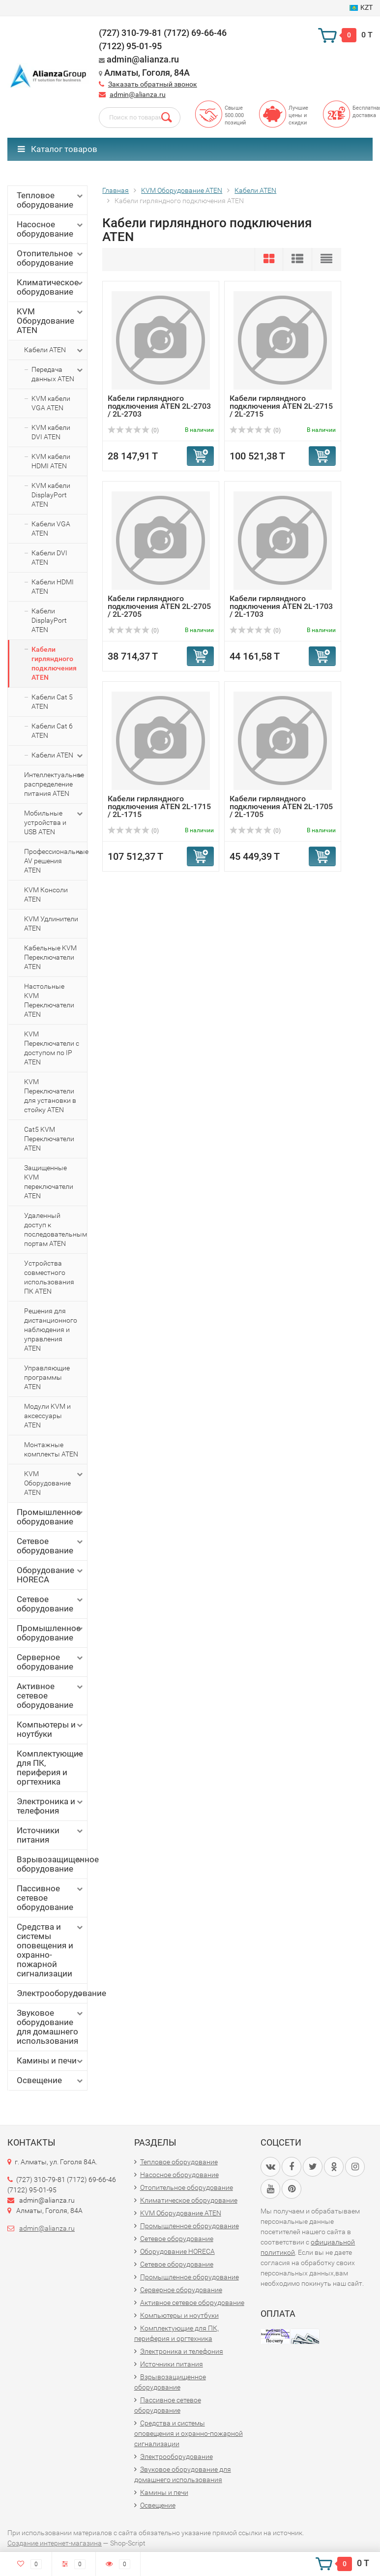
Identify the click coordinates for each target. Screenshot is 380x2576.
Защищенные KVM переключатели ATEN (48, 1182)
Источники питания (51, 1835)
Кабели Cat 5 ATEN (52, 701)
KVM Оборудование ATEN (51, 320)
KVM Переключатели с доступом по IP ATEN (51, 1048)
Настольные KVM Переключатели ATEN (49, 1000)
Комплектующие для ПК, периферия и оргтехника (51, 1768)
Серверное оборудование (51, 1661)
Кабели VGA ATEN (50, 528)
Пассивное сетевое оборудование (51, 1897)
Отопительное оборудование (51, 258)
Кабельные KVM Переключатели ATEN (50, 957)
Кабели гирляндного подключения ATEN (54, 663)
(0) (133, 430)
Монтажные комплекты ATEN (51, 1449)
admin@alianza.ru (138, 94)
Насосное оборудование (51, 229)
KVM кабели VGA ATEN (50, 403)
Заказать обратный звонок (152, 84)
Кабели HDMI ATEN (52, 586)
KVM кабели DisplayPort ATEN (50, 495)
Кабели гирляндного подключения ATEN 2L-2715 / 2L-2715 (281, 406)
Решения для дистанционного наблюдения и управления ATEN (50, 1329)
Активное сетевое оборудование (51, 1695)
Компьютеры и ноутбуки (51, 1729)
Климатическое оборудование (51, 287)
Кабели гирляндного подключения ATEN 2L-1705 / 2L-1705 (281, 806)
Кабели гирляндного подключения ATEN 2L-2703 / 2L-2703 (159, 406)
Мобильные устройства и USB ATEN (54, 822)
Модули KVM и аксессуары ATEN (47, 1415)
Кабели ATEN (54, 350)
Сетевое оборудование (51, 1545)
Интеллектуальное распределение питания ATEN (54, 783)
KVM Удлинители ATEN (51, 923)
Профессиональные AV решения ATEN (55, 860)
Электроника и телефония (51, 1806)
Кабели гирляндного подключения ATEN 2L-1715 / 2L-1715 (159, 806)
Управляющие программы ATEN (47, 1377)
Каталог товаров (57, 149)
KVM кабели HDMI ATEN (50, 461)
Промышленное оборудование (51, 1516)
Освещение (51, 2080)
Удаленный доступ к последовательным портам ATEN (55, 1229)
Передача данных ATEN (58, 374)
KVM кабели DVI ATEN (50, 432)
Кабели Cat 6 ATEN (52, 730)
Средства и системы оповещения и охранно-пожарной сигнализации (51, 1950)
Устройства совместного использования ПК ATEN (49, 1277)
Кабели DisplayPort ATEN (49, 620)
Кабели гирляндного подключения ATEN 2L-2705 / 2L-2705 (159, 606)
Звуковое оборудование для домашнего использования (51, 2027)
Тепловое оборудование (51, 200)
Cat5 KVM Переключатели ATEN (49, 1138)
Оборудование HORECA (51, 1574)
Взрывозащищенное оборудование (52, 1864)
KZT (361, 7)
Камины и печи (51, 2061)
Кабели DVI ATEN (49, 557)
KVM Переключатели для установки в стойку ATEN (50, 1096)
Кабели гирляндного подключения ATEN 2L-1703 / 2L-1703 (281, 606)
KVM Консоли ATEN (46, 894)
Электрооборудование (52, 1993)
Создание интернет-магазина (54, 2543)
